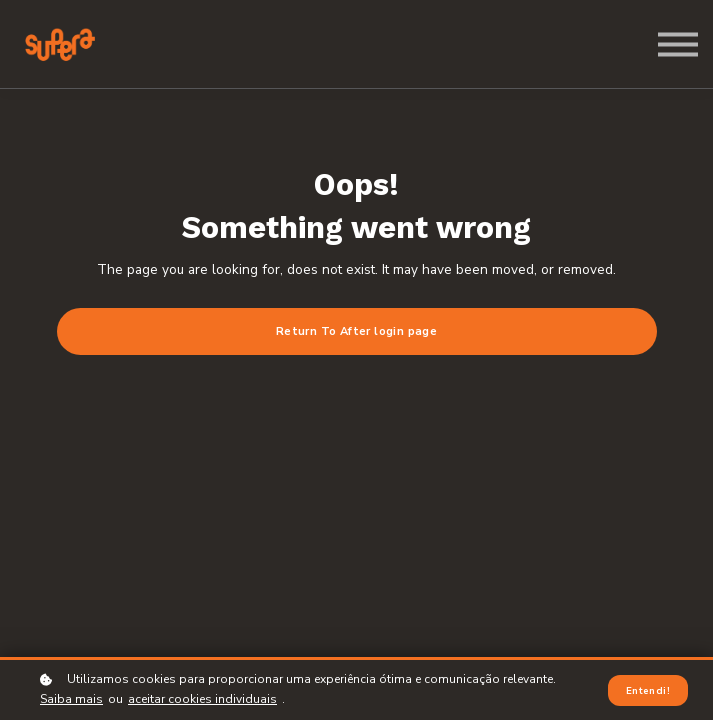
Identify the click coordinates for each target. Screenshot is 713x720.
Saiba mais (71, 700)
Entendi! (648, 690)
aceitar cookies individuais (202, 700)
